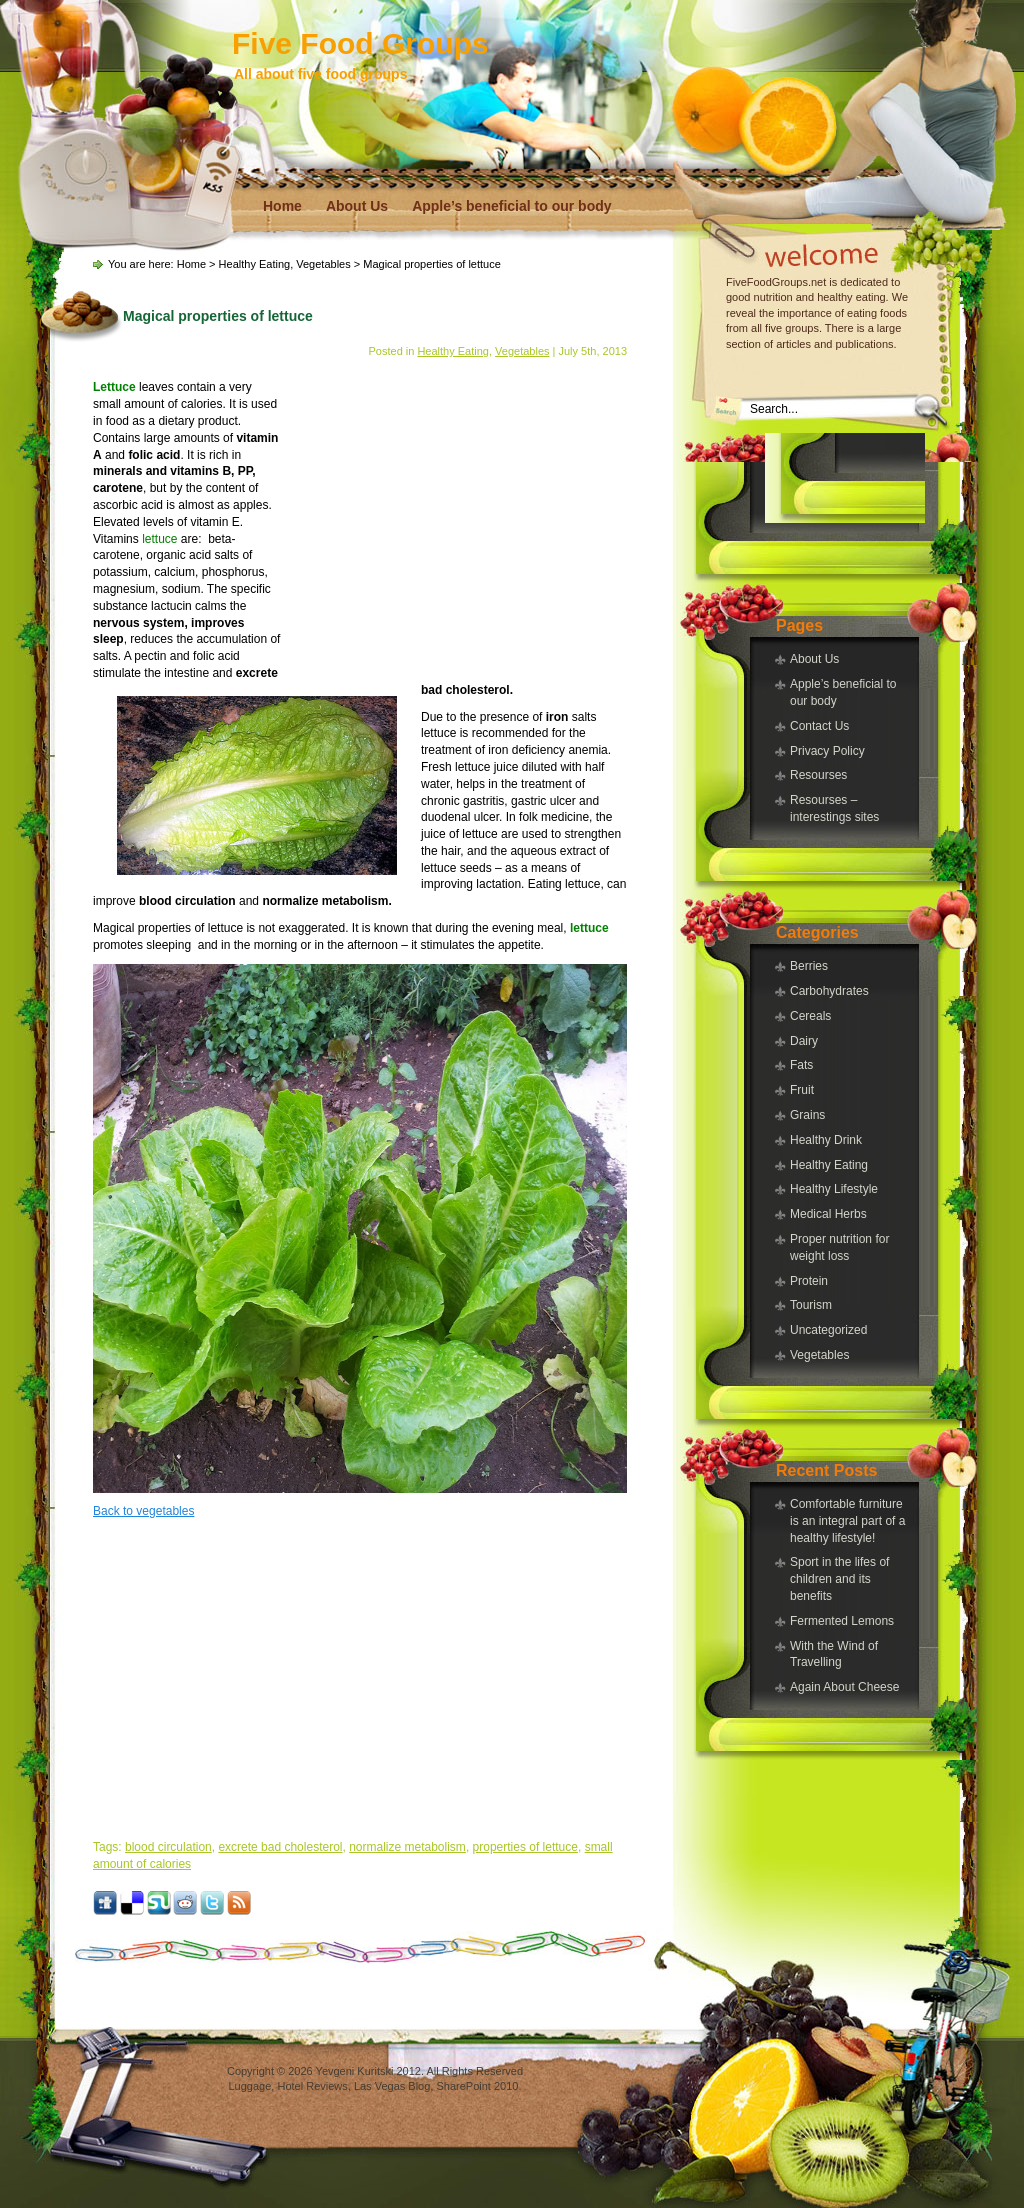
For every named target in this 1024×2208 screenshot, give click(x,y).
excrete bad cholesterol (280, 1847)
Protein (809, 1281)
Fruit (802, 1090)
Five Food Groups (360, 43)
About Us (357, 206)
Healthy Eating (829, 1165)
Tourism (811, 1305)
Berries (809, 966)
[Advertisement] (845, 478)
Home (282, 206)
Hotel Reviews (312, 2086)
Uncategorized (828, 1330)
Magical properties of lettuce (218, 316)
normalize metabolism (407, 1847)
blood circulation (168, 1847)
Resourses (818, 775)
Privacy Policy (827, 751)
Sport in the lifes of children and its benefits (839, 1579)
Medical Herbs (828, 1214)
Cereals (810, 1016)
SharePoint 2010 (477, 2086)
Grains (807, 1115)
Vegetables (819, 1355)
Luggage (250, 2086)
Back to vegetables (143, 1511)
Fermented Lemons (842, 1621)
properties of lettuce (525, 1847)
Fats (801, 1065)
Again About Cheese (844, 1687)
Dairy (804, 1041)
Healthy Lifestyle (834, 1189)
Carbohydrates (829, 991)
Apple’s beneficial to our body (511, 206)
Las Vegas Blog (392, 2086)
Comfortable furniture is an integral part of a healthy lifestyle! (847, 1521)
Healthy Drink (826, 1140)
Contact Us (819, 726)
